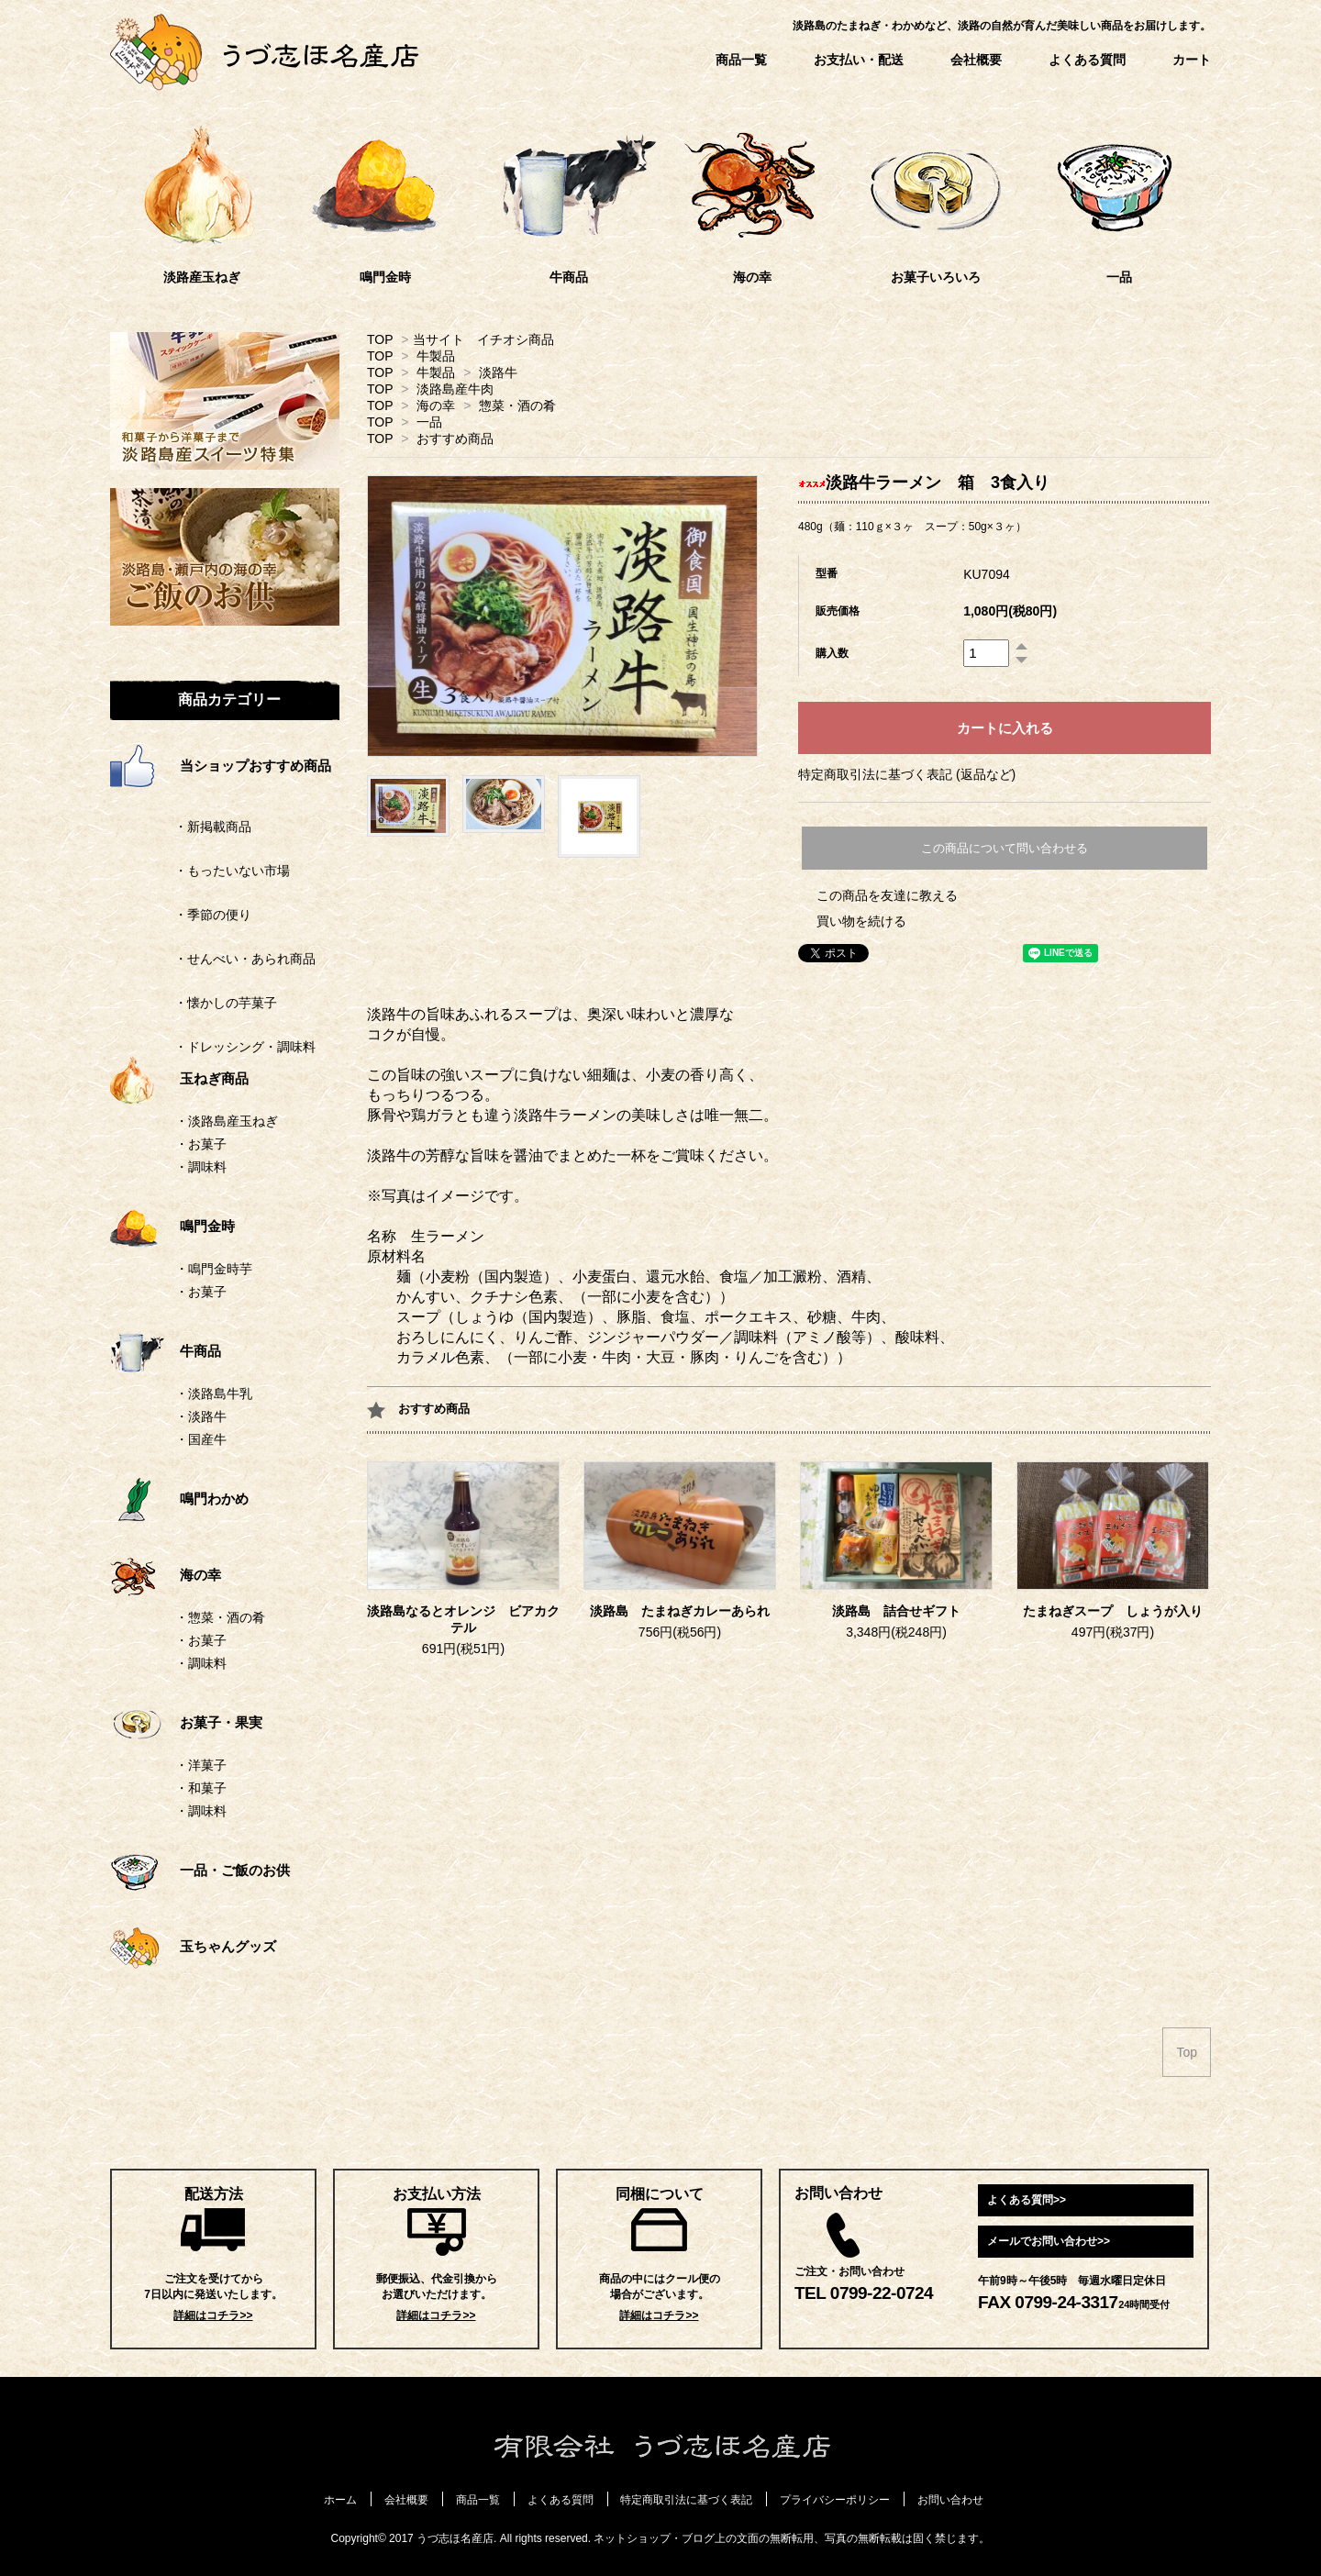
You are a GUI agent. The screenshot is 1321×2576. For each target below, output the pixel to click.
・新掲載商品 (180, 826)
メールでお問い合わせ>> (1048, 2241)
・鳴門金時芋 (213, 1268)
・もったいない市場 (200, 870)
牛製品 (435, 356)
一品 (429, 422)
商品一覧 (741, 59)
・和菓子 (201, 1788)
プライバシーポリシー (835, 2499)
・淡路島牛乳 (213, 1393)
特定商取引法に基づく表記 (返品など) (907, 774)
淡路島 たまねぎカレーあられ (680, 1611)
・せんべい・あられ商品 (213, 958)
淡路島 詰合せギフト (896, 1611)
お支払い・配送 (859, 59)
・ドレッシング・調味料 (213, 1046)
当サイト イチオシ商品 (483, 339)
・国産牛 (201, 1439)
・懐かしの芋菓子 (193, 1002)
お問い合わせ (950, 2499)
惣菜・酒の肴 (517, 405)
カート (1191, 59)
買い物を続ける (861, 921)
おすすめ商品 (455, 438)
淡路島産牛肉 (455, 389)
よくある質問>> (1026, 2199)
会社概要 (976, 59)
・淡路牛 (201, 1416)
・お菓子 (201, 1144)
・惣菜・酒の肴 (220, 1617)
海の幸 (435, 405)
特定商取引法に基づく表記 (686, 2499)
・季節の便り (180, 914)
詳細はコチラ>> (212, 2315)
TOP (380, 339)
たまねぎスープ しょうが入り (1113, 1611)
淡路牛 (498, 372)
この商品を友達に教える (887, 895)
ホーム (340, 2499)
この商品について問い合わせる (1004, 848)
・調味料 (201, 1167)
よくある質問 (1087, 59)
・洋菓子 (201, 1765)
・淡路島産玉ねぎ (226, 1121)
